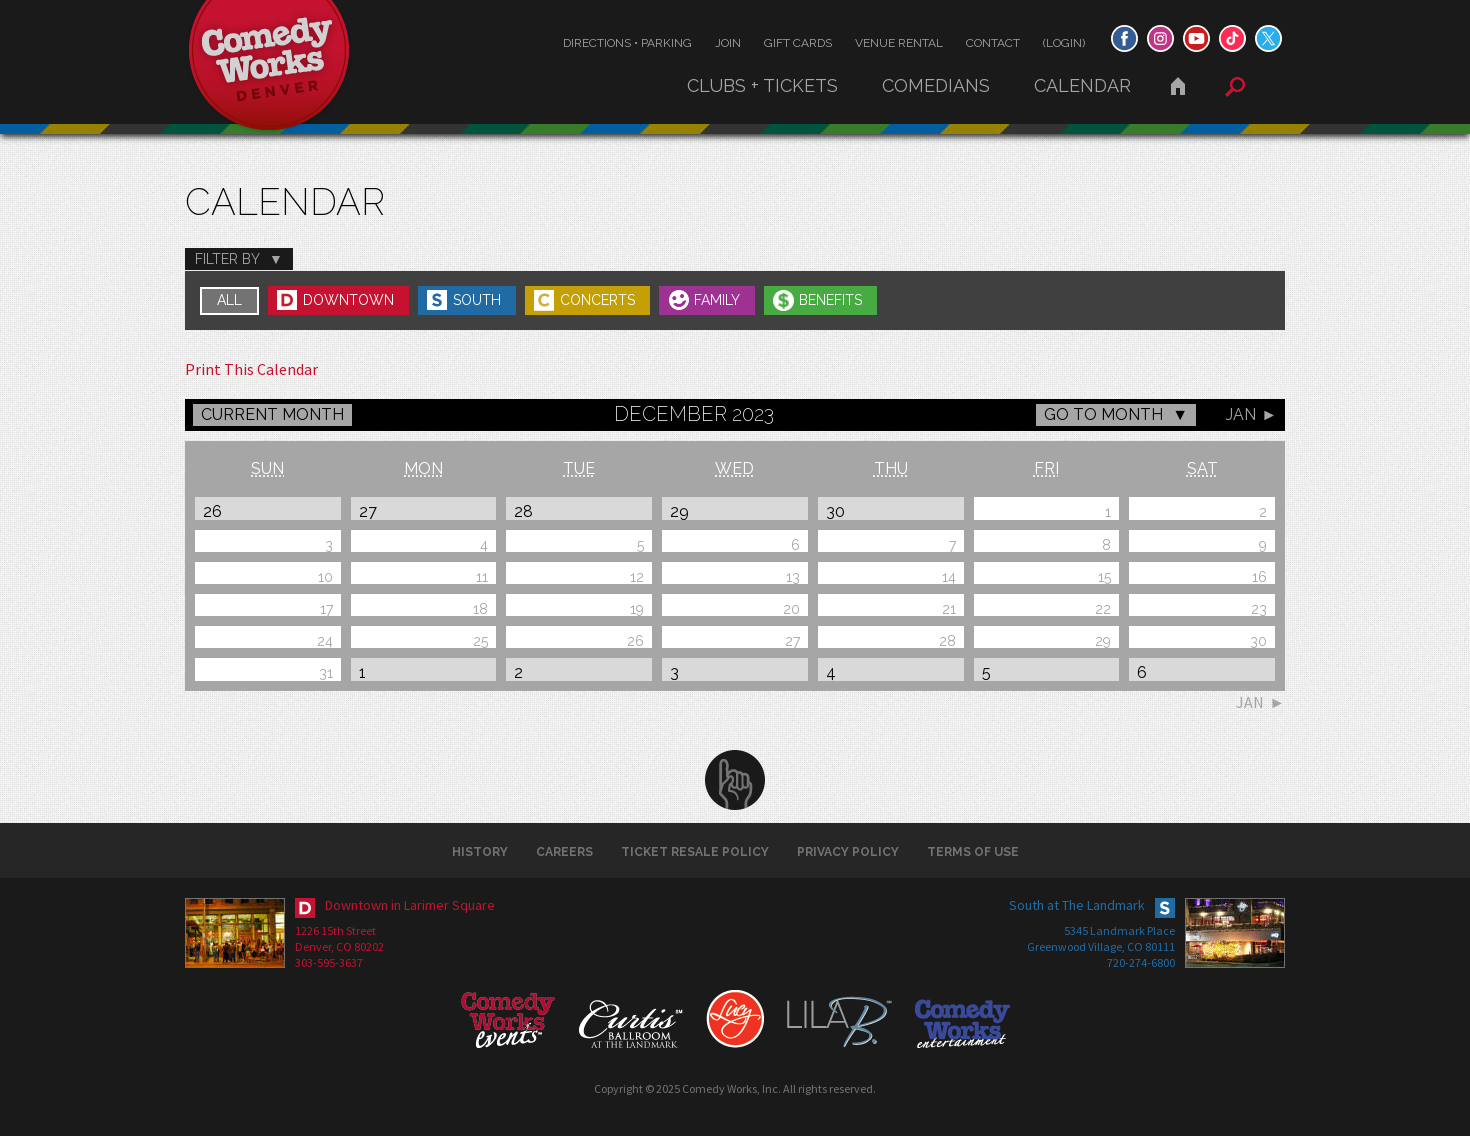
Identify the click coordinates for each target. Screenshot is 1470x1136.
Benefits (830, 300)
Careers (564, 852)
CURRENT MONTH (272, 414)
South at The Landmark (1077, 905)
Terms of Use (973, 852)
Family (717, 300)
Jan (1241, 414)
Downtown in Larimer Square (410, 905)
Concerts (597, 300)
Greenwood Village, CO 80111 (1101, 946)
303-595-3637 (329, 962)
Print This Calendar (251, 369)
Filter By (227, 259)
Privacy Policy (848, 852)
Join (728, 43)
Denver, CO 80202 (339, 946)
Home (1178, 86)
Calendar (1082, 85)
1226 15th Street (335, 930)
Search (1235, 87)
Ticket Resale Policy (695, 852)
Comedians (936, 85)
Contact (993, 43)
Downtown (348, 300)
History (480, 852)
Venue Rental (899, 43)
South (477, 300)
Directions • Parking (627, 43)
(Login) (1064, 43)
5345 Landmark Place (1119, 930)
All (229, 300)
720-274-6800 (1141, 962)
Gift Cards (798, 43)
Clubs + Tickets (762, 85)
